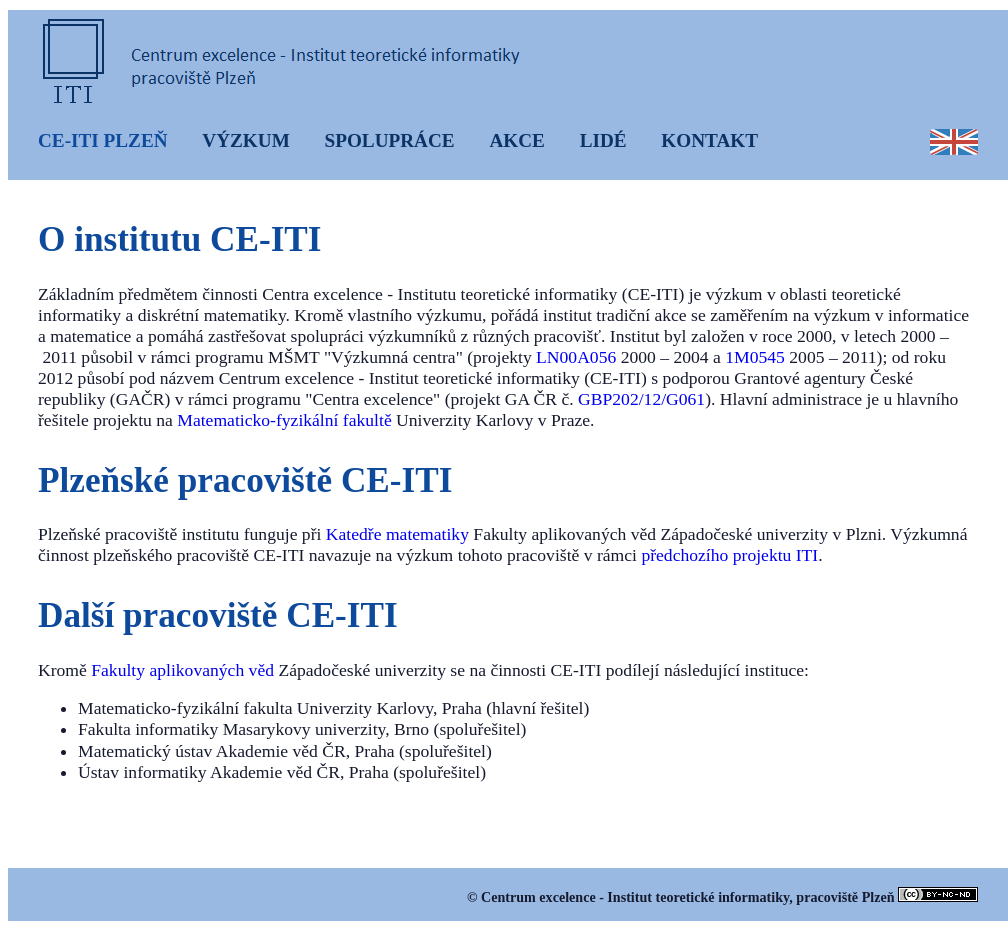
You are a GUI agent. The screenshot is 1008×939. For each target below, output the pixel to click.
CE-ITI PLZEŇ (103, 140)
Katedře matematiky (397, 534)
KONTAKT (709, 140)
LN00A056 (576, 357)
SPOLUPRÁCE (390, 140)
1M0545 (755, 357)
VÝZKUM (245, 140)
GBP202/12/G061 (641, 399)
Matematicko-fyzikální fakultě (284, 420)
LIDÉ (603, 140)
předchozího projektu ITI (729, 555)
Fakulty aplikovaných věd (182, 670)
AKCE (516, 140)
